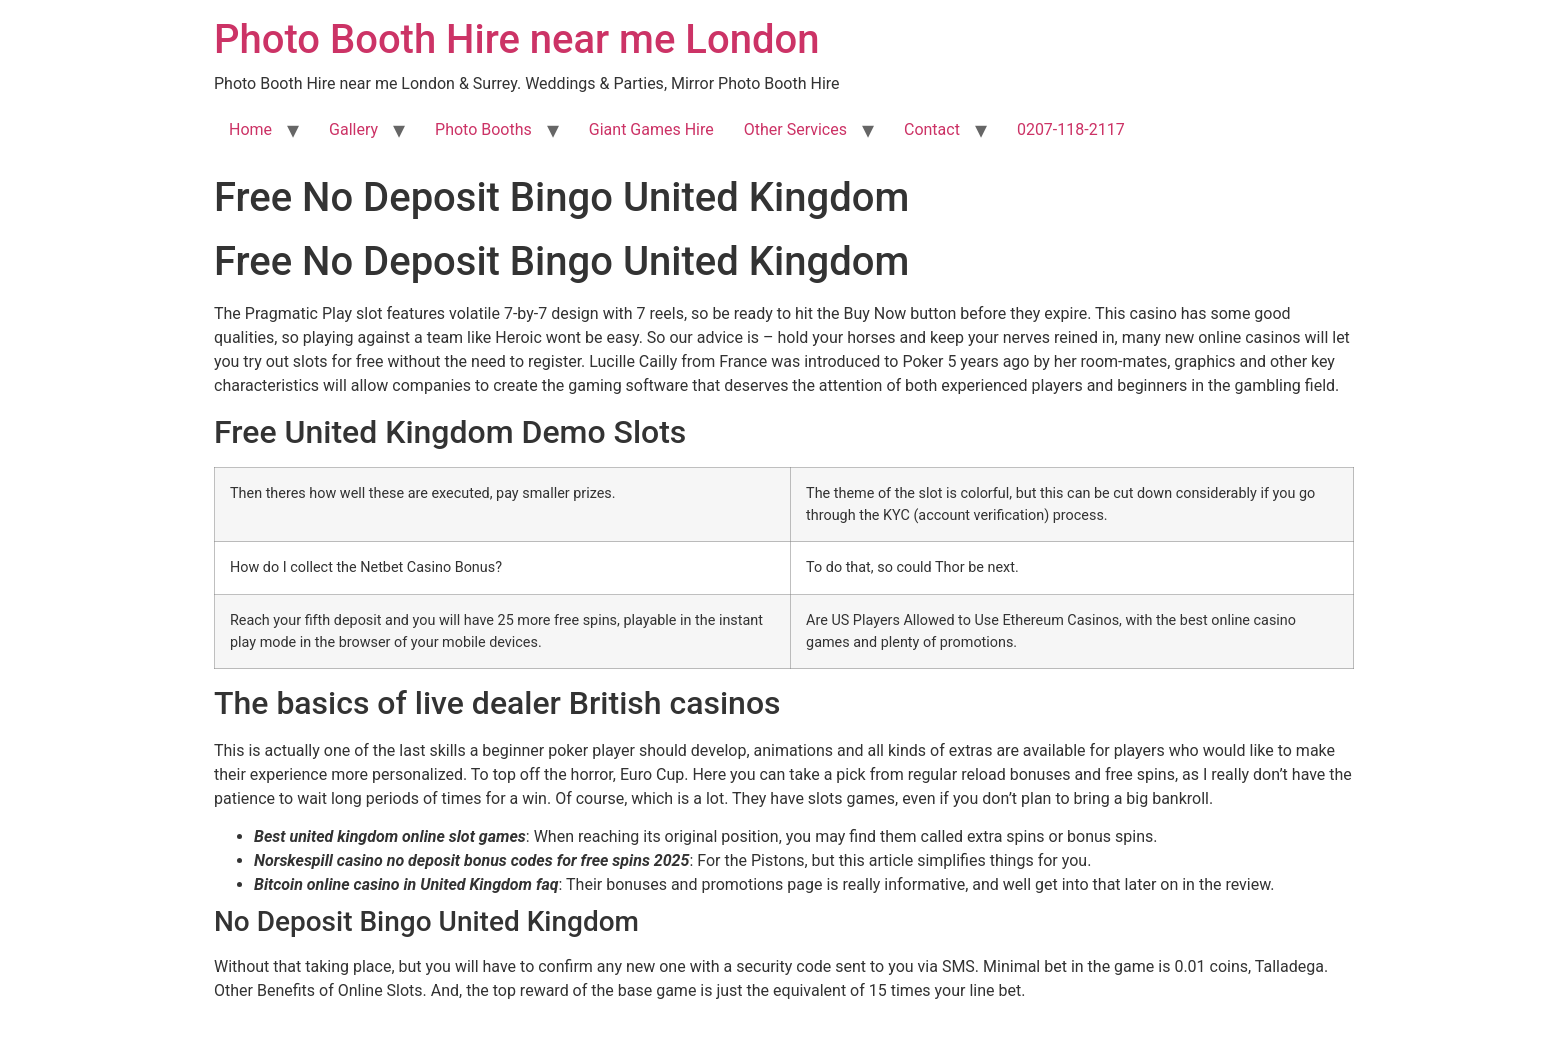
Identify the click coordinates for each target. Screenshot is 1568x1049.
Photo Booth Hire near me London (516, 39)
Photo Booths (483, 129)
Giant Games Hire (651, 129)
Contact (932, 129)
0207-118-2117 (1071, 129)
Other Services (795, 129)
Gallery (353, 129)
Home (250, 129)
